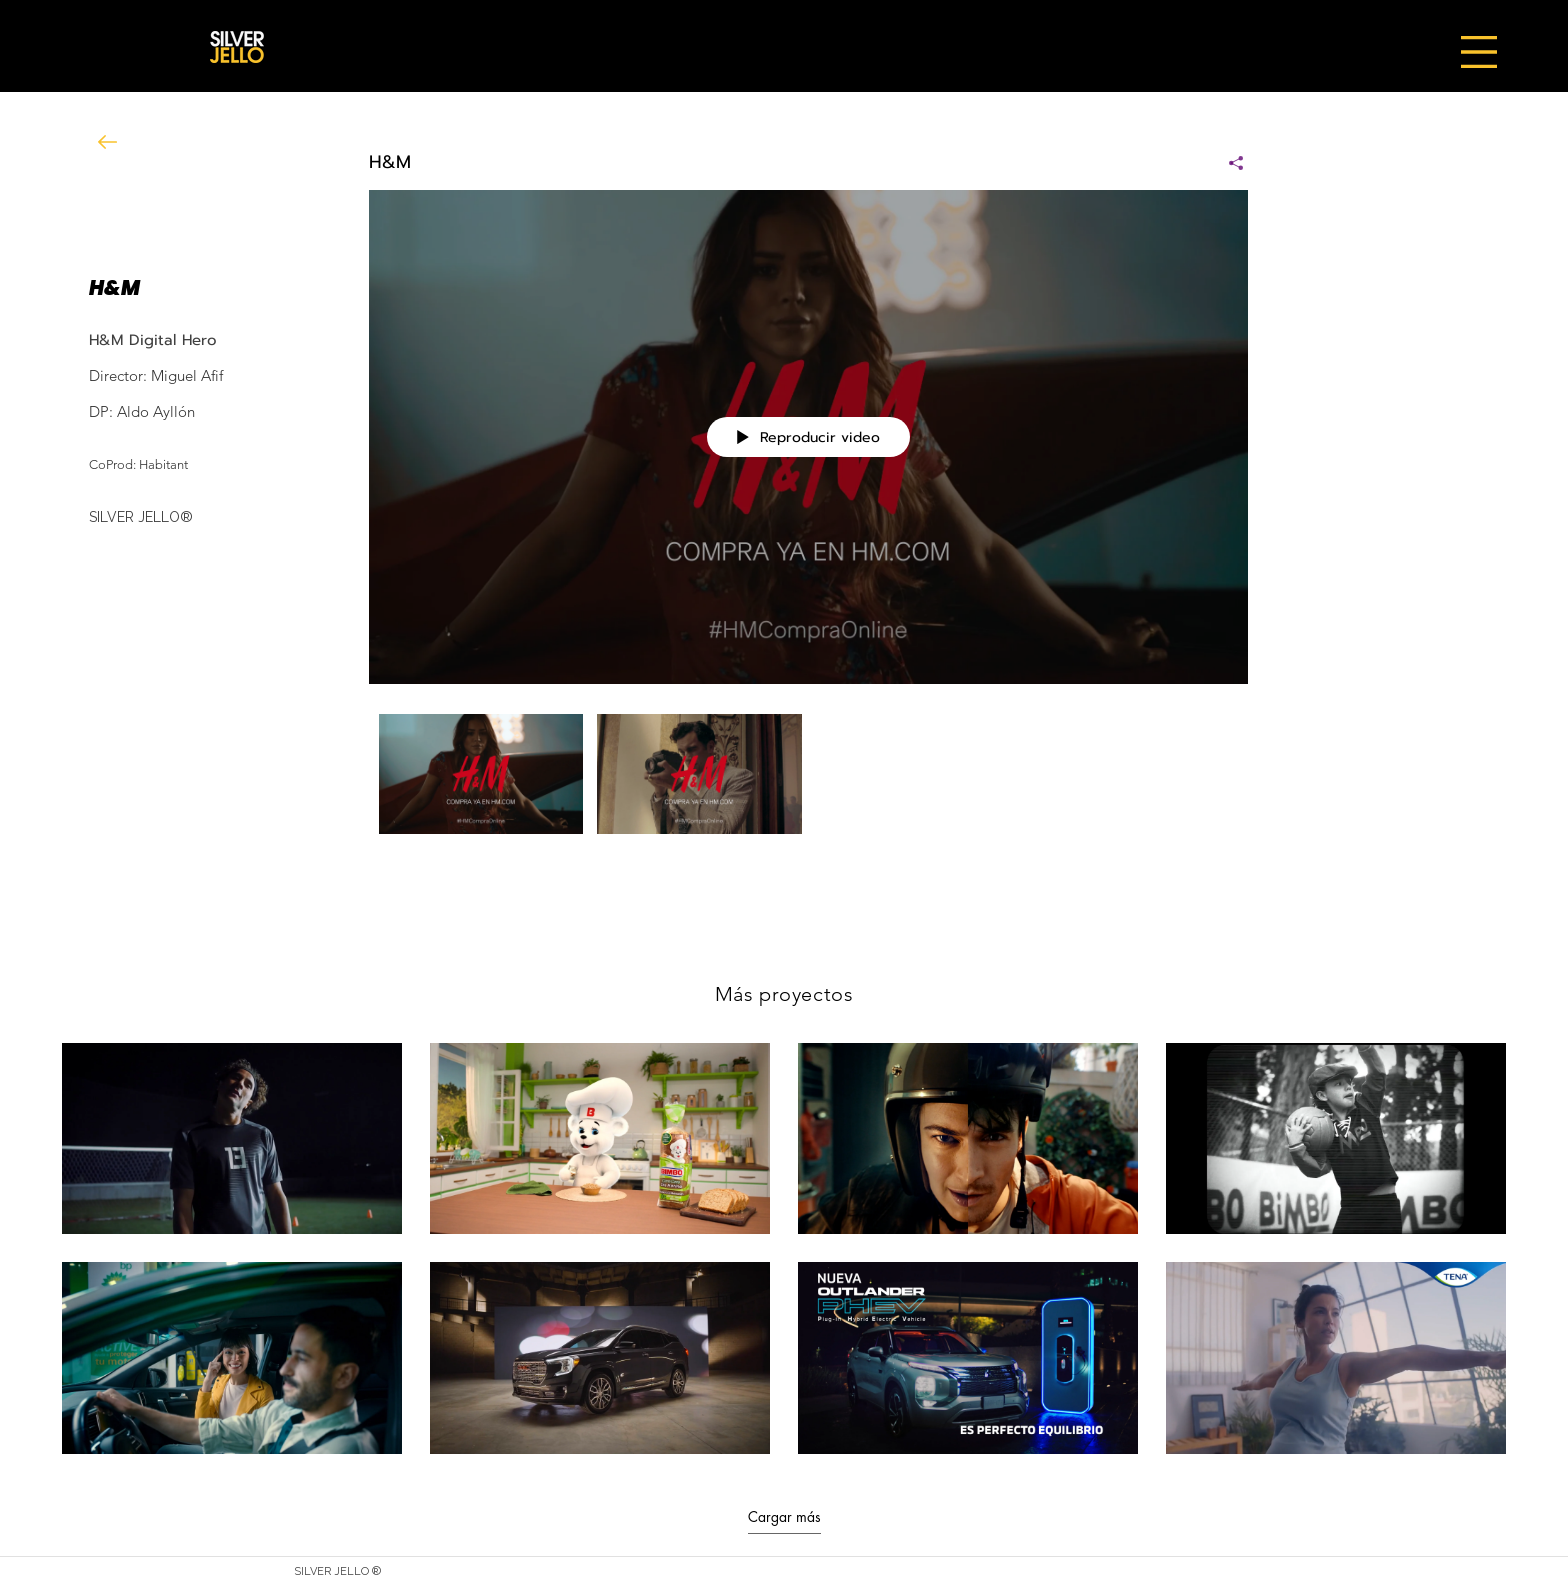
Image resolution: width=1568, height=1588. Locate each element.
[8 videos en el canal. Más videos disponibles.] (784, 1248)
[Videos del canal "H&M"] (808, 778)
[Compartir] (1228, 163)
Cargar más (784, 1517)
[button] (1479, 52)
